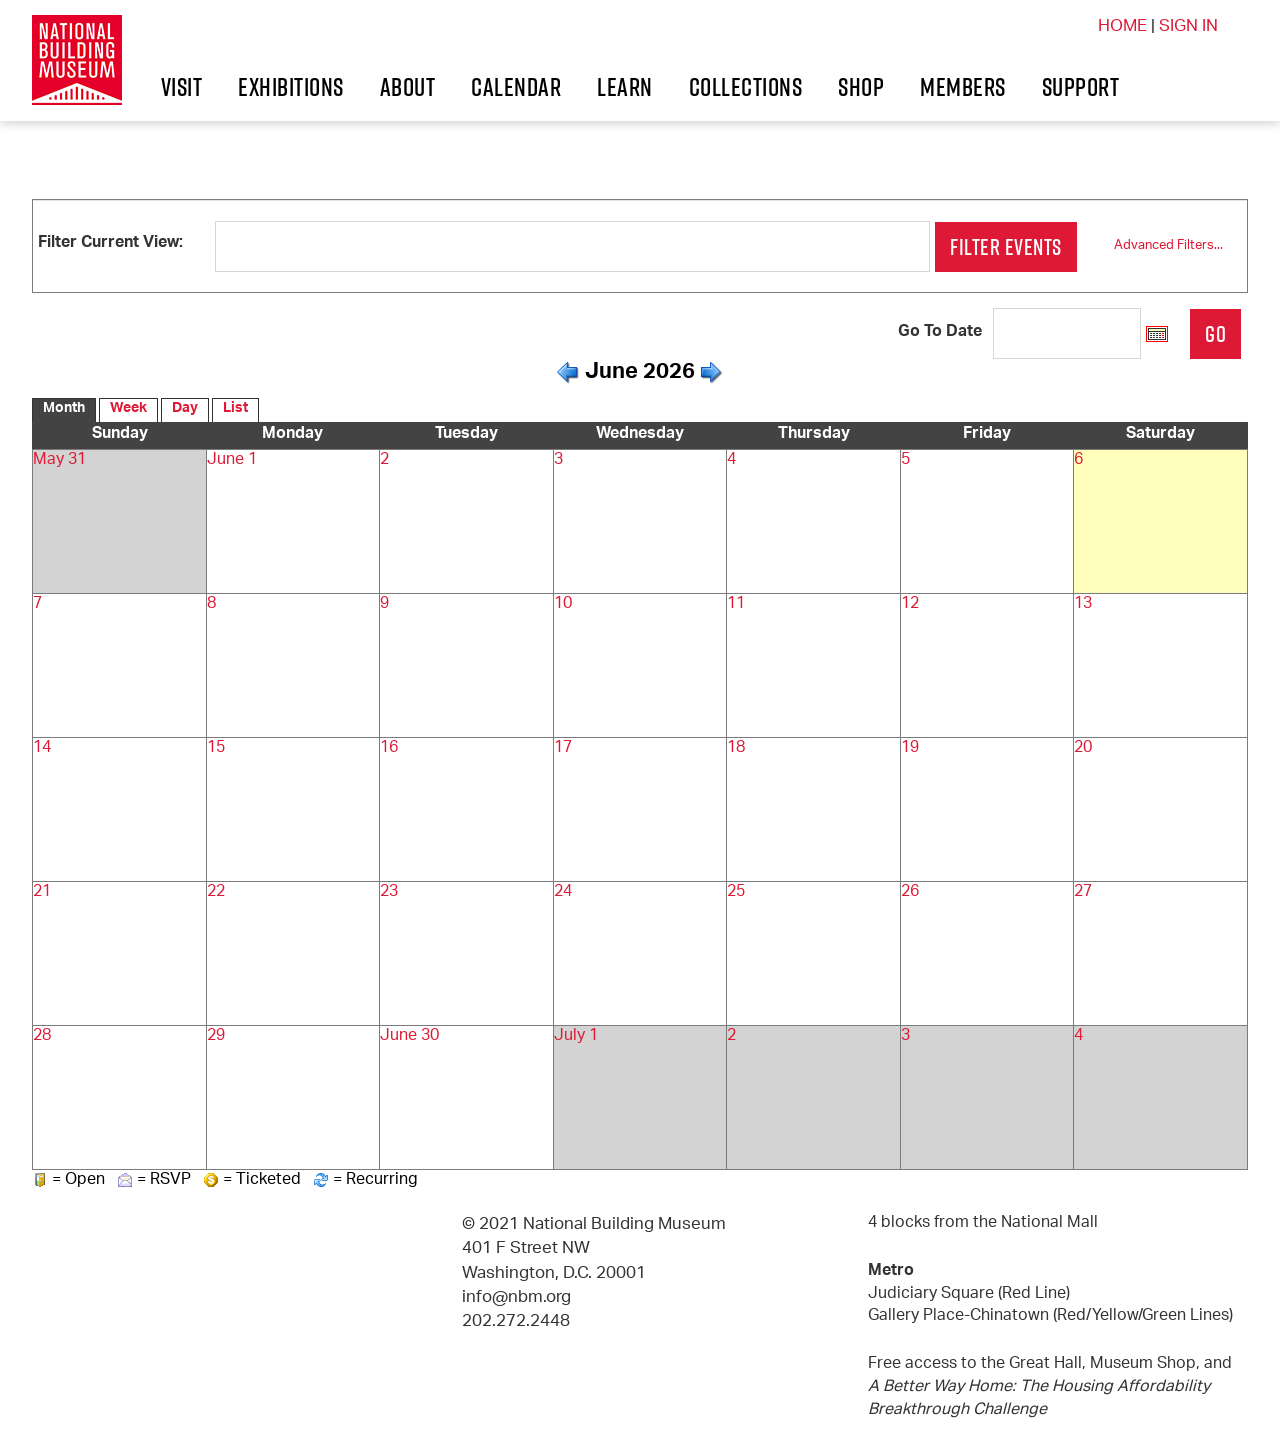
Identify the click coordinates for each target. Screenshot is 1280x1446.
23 (388, 892)
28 (41, 1036)
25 (735, 892)
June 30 (404, 1036)
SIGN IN (1187, 26)
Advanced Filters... (1174, 247)
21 (41, 892)
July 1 (573, 1036)
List (224, 410)
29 (215, 1036)
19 (909, 748)
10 (562, 604)
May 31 (57, 460)
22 (215, 892)
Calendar (567, 86)
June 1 (227, 460)
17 (562, 748)
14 (41, 748)
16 (388, 748)
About (411, 86)
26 (909, 892)
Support (278, 153)
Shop (1061, 86)
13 (1082, 604)
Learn (720, 86)
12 (909, 604)
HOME (1119, 26)
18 (735, 748)
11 (734, 604)
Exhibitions (244, 86)
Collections (895, 86)
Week (123, 410)
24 (562, 892)
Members (116, 153)
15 (215, 748)
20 (1082, 748)
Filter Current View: (108, 243)
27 (1082, 892)
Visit (85, 86)
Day (176, 410)
